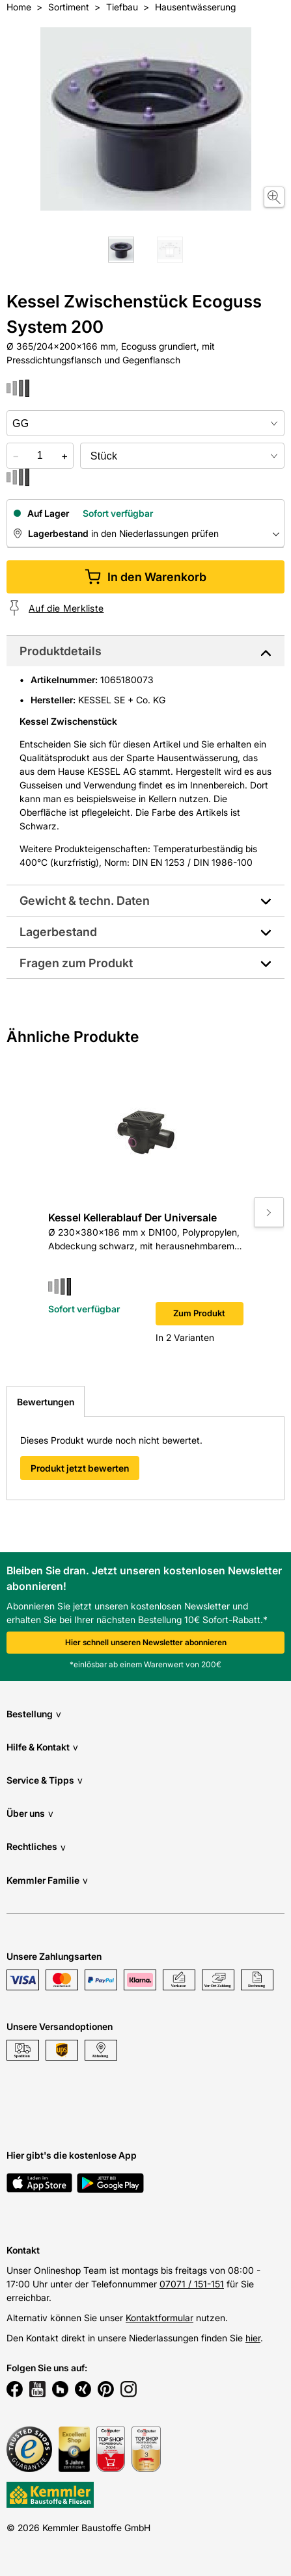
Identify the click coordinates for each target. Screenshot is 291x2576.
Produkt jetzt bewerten (80, 1468)
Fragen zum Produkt (76, 963)
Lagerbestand (58, 932)
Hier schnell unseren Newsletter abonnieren (146, 1642)
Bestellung (34, 1714)
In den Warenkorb (145, 577)
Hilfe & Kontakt (42, 1747)
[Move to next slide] (269, 1212)
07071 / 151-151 (191, 2283)
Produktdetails (61, 651)
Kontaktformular (159, 2317)
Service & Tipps (45, 1780)
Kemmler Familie (47, 1880)
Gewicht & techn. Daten (85, 900)
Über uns (30, 1813)
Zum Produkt (199, 1313)
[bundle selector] (182, 456)
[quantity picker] (39, 455)
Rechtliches (36, 1847)
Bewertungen (45, 1401)
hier (252, 2337)
